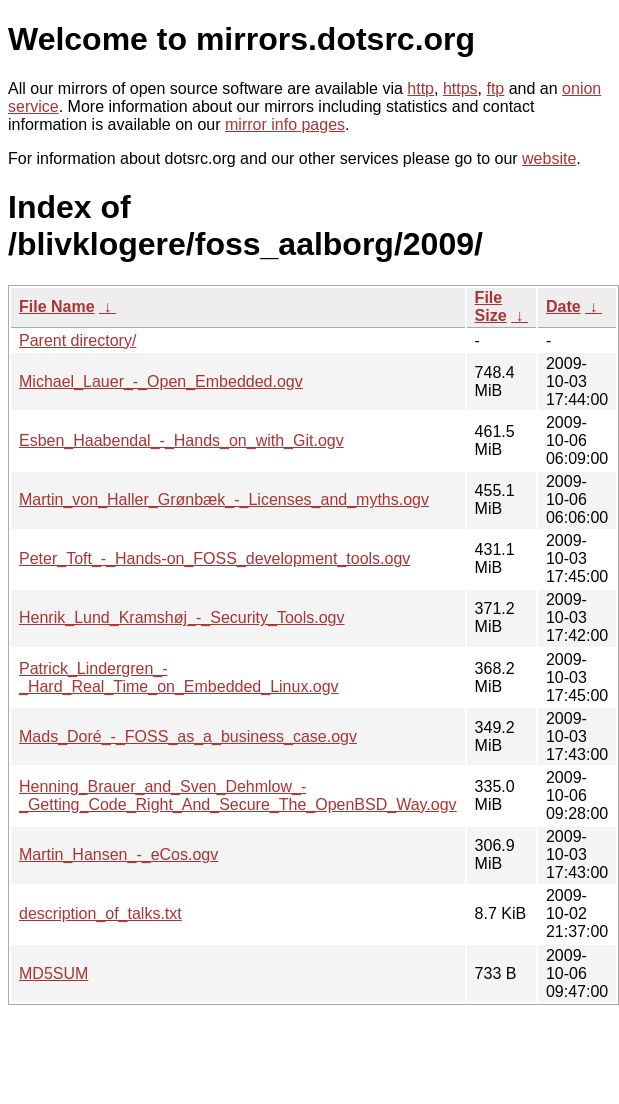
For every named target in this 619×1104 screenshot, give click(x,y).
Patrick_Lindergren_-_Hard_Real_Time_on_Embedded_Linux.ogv (179, 677)
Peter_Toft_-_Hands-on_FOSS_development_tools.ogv (214, 558)
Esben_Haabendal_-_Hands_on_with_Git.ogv (181, 440)
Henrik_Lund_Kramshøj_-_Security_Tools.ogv (182, 617)
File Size (491, 306)
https (460, 88)
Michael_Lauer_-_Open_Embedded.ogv (161, 381)
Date (563, 306)
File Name (57, 306)
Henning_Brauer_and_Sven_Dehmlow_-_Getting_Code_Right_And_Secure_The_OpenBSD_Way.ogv (238, 795)
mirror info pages (285, 124)
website (549, 158)
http (420, 88)
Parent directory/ (77, 340)
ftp (495, 88)
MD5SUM (53, 973)
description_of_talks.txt (100, 913)
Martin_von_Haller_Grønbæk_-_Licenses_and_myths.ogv (224, 499)
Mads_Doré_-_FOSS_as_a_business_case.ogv (188, 736)
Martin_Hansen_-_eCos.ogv (118, 854)
